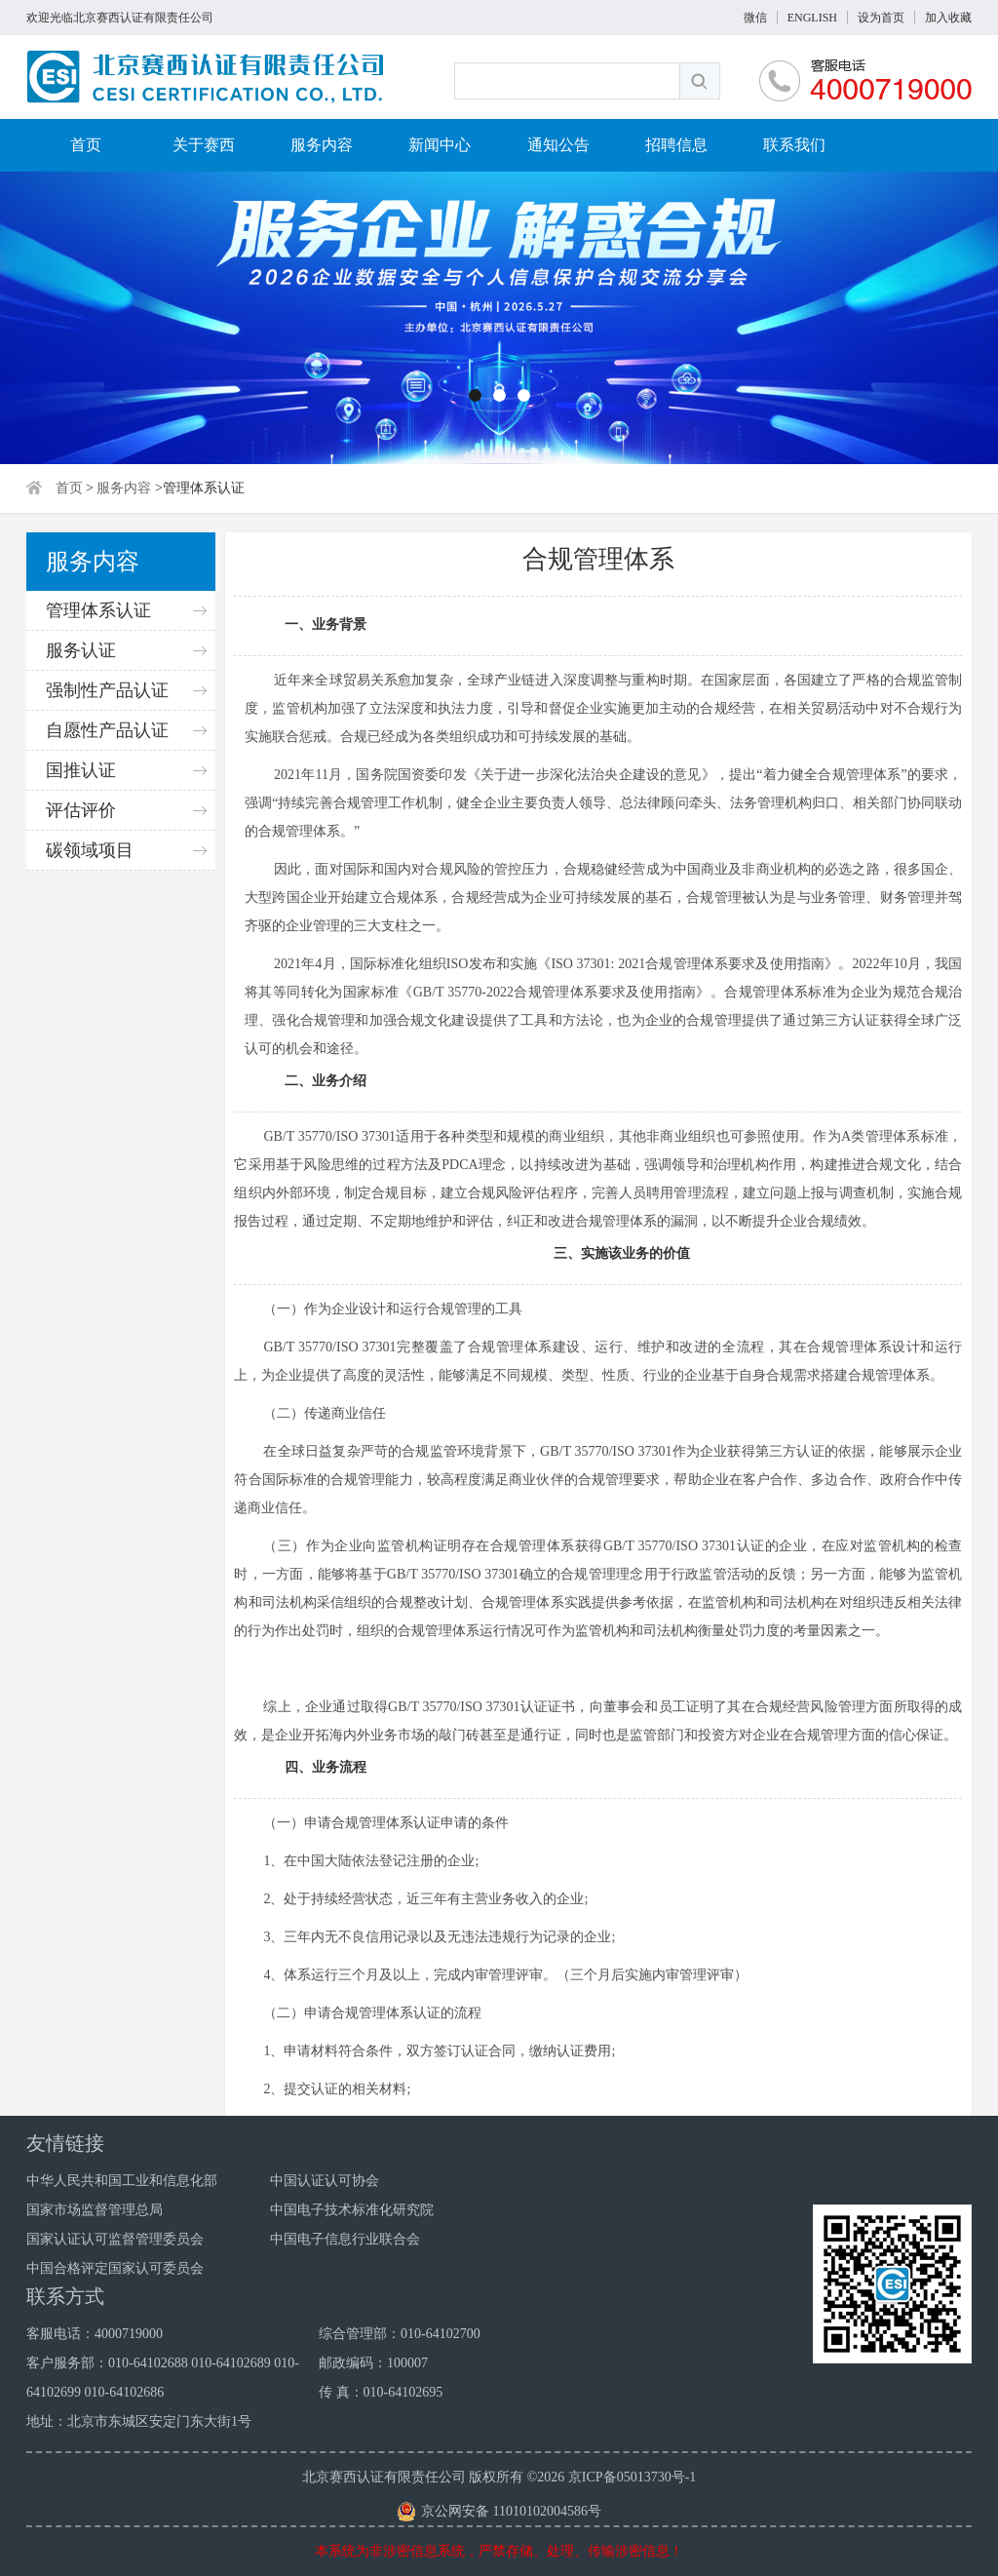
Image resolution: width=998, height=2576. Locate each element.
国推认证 (81, 770)
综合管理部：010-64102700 (399, 2333)
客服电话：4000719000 (94, 2333)
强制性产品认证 (107, 690)
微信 (755, 17)
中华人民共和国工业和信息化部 (121, 2180)
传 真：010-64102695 (380, 2392)
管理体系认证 (98, 610)
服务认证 (81, 650)
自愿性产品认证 (107, 730)
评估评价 (81, 810)
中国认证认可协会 (324, 2180)
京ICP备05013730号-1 (632, 2477)
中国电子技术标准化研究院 (352, 2210)
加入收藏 (948, 17)
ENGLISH (812, 17)
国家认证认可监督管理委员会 (115, 2239)
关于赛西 (204, 145)
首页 (85, 145)
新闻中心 (439, 145)
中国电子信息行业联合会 (345, 2239)
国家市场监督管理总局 (94, 2210)
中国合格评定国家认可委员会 (115, 2268)
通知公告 (558, 145)
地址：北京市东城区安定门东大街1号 (138, 2421)
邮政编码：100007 (373, 2363)
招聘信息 (676, 145)
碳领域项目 (90, 850)
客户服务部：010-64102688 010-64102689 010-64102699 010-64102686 (162, 2378)
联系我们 (794, 145)
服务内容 (321, 145)
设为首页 (881, 17)
